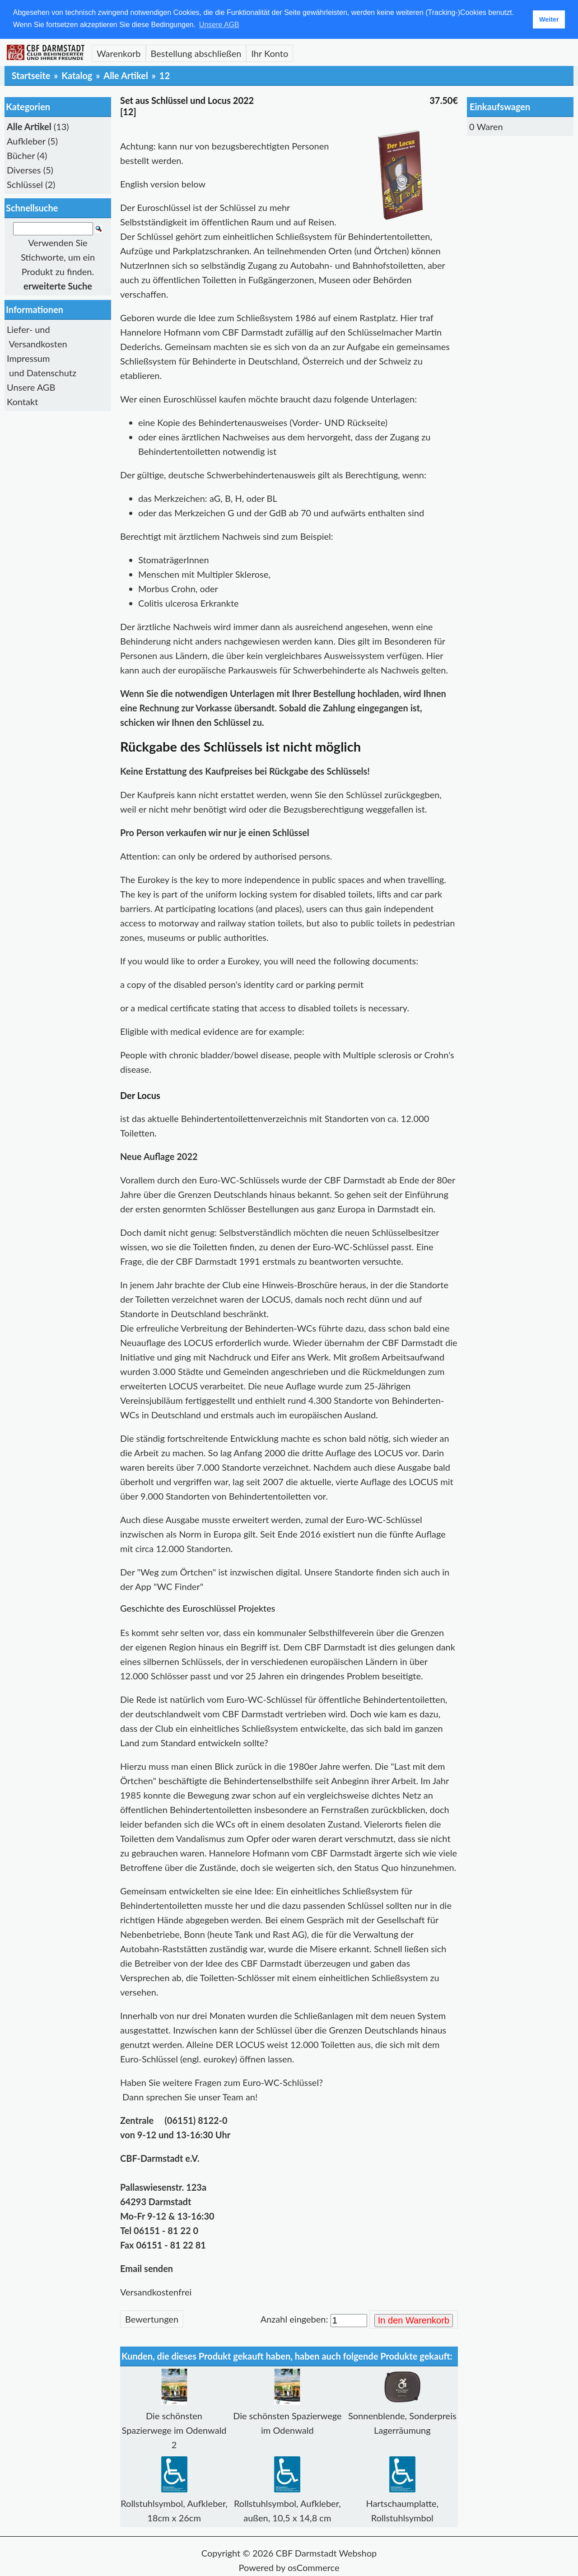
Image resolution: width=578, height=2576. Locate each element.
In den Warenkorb (413, 2320)
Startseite (31, 75)
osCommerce (314, 2567)
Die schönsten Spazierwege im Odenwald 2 (174, 2430)
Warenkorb (119, 53)
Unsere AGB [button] (219, 24)
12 (164, 75)
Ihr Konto (269, 53)
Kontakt (22, 401)
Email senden (146, 2268)
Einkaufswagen (500, 106)
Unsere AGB (31, 387)
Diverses (24, 169)
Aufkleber (26, 141)
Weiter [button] (549, 19)
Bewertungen (151, 2319)
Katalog (76, 75)
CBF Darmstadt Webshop (326, 2553)
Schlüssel (25, 184)
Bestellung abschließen (196, 53)
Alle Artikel (125, 75)
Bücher (21, 155)
